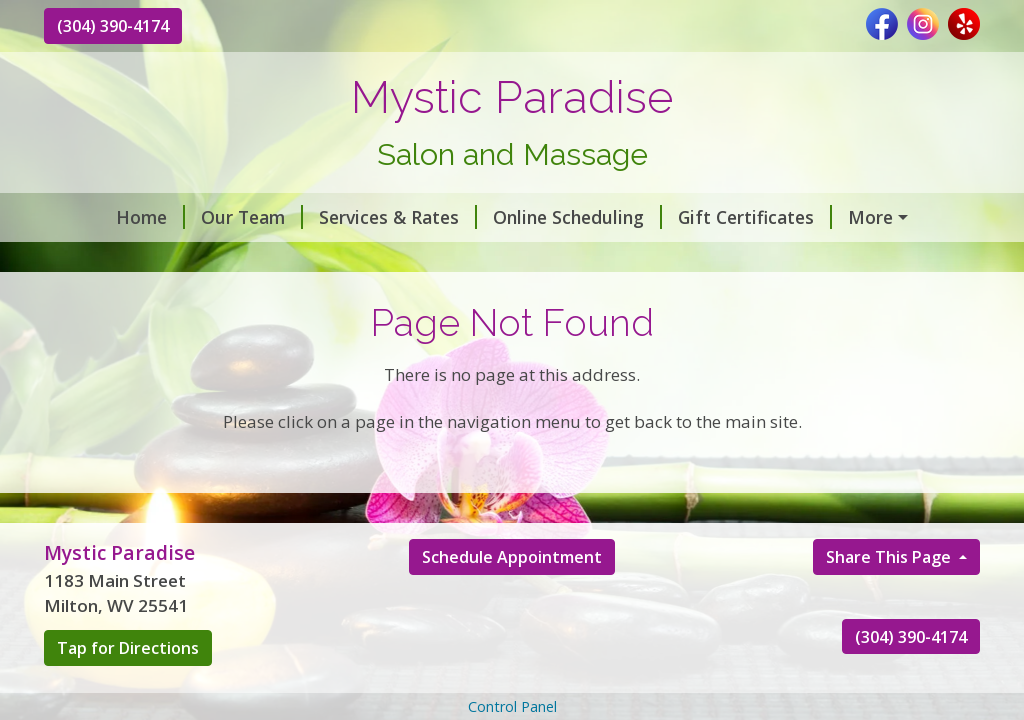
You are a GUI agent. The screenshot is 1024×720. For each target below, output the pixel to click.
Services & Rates (398, 217)
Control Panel (512, 706)
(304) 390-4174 (113, 26)
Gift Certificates (755, 217)
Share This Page (890, 557)
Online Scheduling (577, 217)
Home (150, 217)
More (870, 217)
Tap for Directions (128, 648)
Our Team (252, 217)
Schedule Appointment (512, 557)
